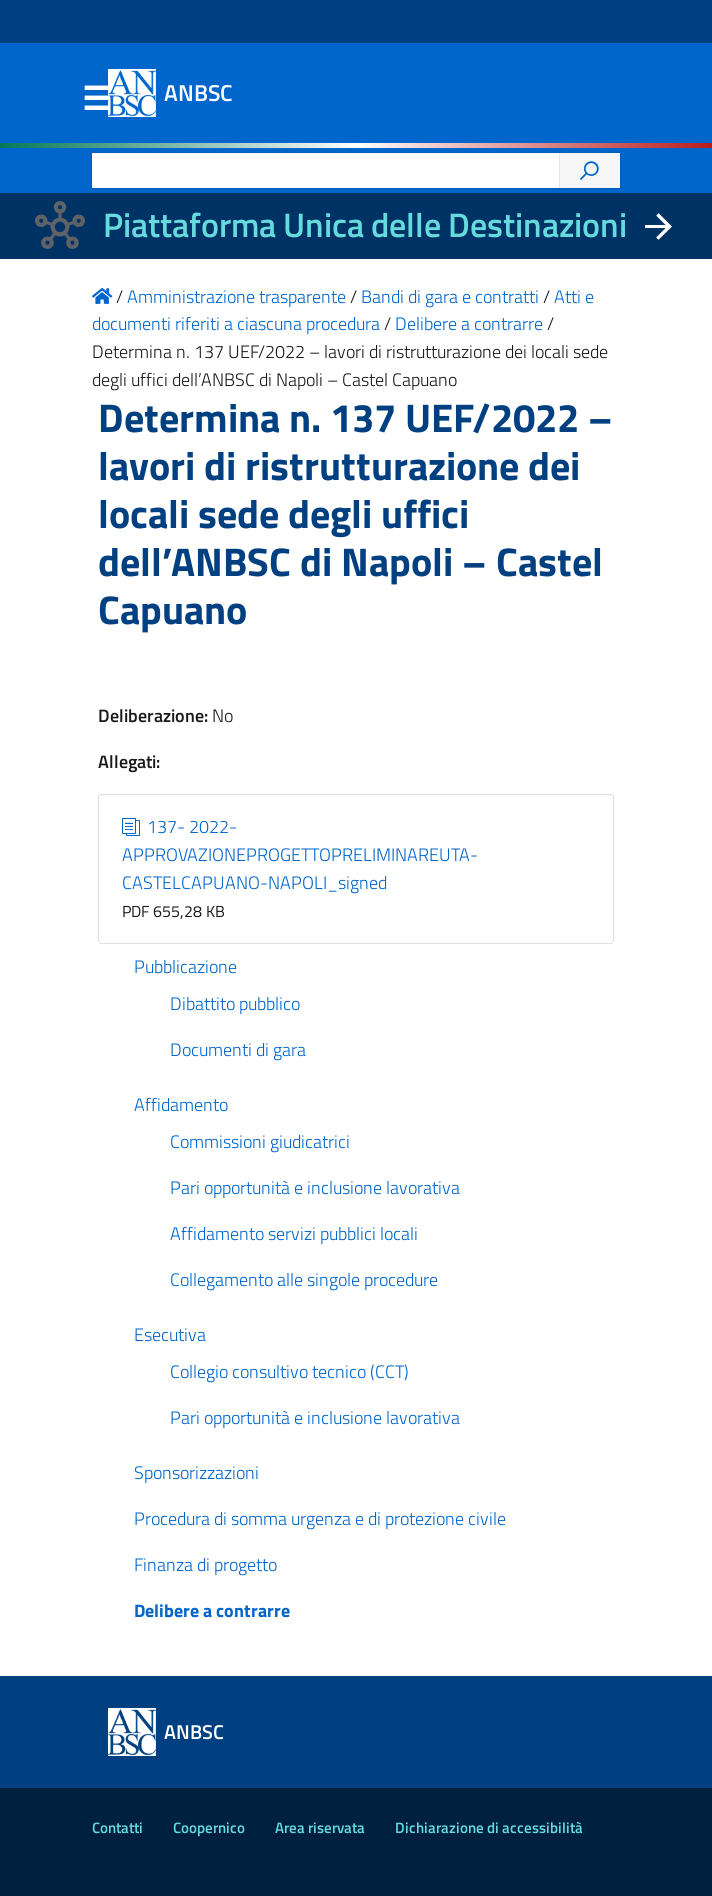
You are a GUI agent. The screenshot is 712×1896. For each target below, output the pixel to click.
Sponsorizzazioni (196, 1472)
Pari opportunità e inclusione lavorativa (315, 1187)
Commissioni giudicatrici (260, 1141)
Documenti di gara (238, 1049)
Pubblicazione (185, 966)
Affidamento (181, 1104)
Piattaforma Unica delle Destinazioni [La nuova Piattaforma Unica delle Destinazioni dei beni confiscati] (365, 224)
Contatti (117, 1827)
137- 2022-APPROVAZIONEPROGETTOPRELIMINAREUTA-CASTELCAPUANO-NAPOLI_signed (300, 854)
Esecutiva (170, 1334)
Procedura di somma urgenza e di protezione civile (320, 1518)
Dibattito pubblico (235, 1003)
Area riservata (320, 1827)
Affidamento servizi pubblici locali (294, 1233)
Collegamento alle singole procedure (304, 1279)
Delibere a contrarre (212, 1610)
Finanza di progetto (205, 1564)
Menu (96, 99)
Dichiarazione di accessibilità (489, 1827)
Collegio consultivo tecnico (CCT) (289, 1371)
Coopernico (209, 1827)
